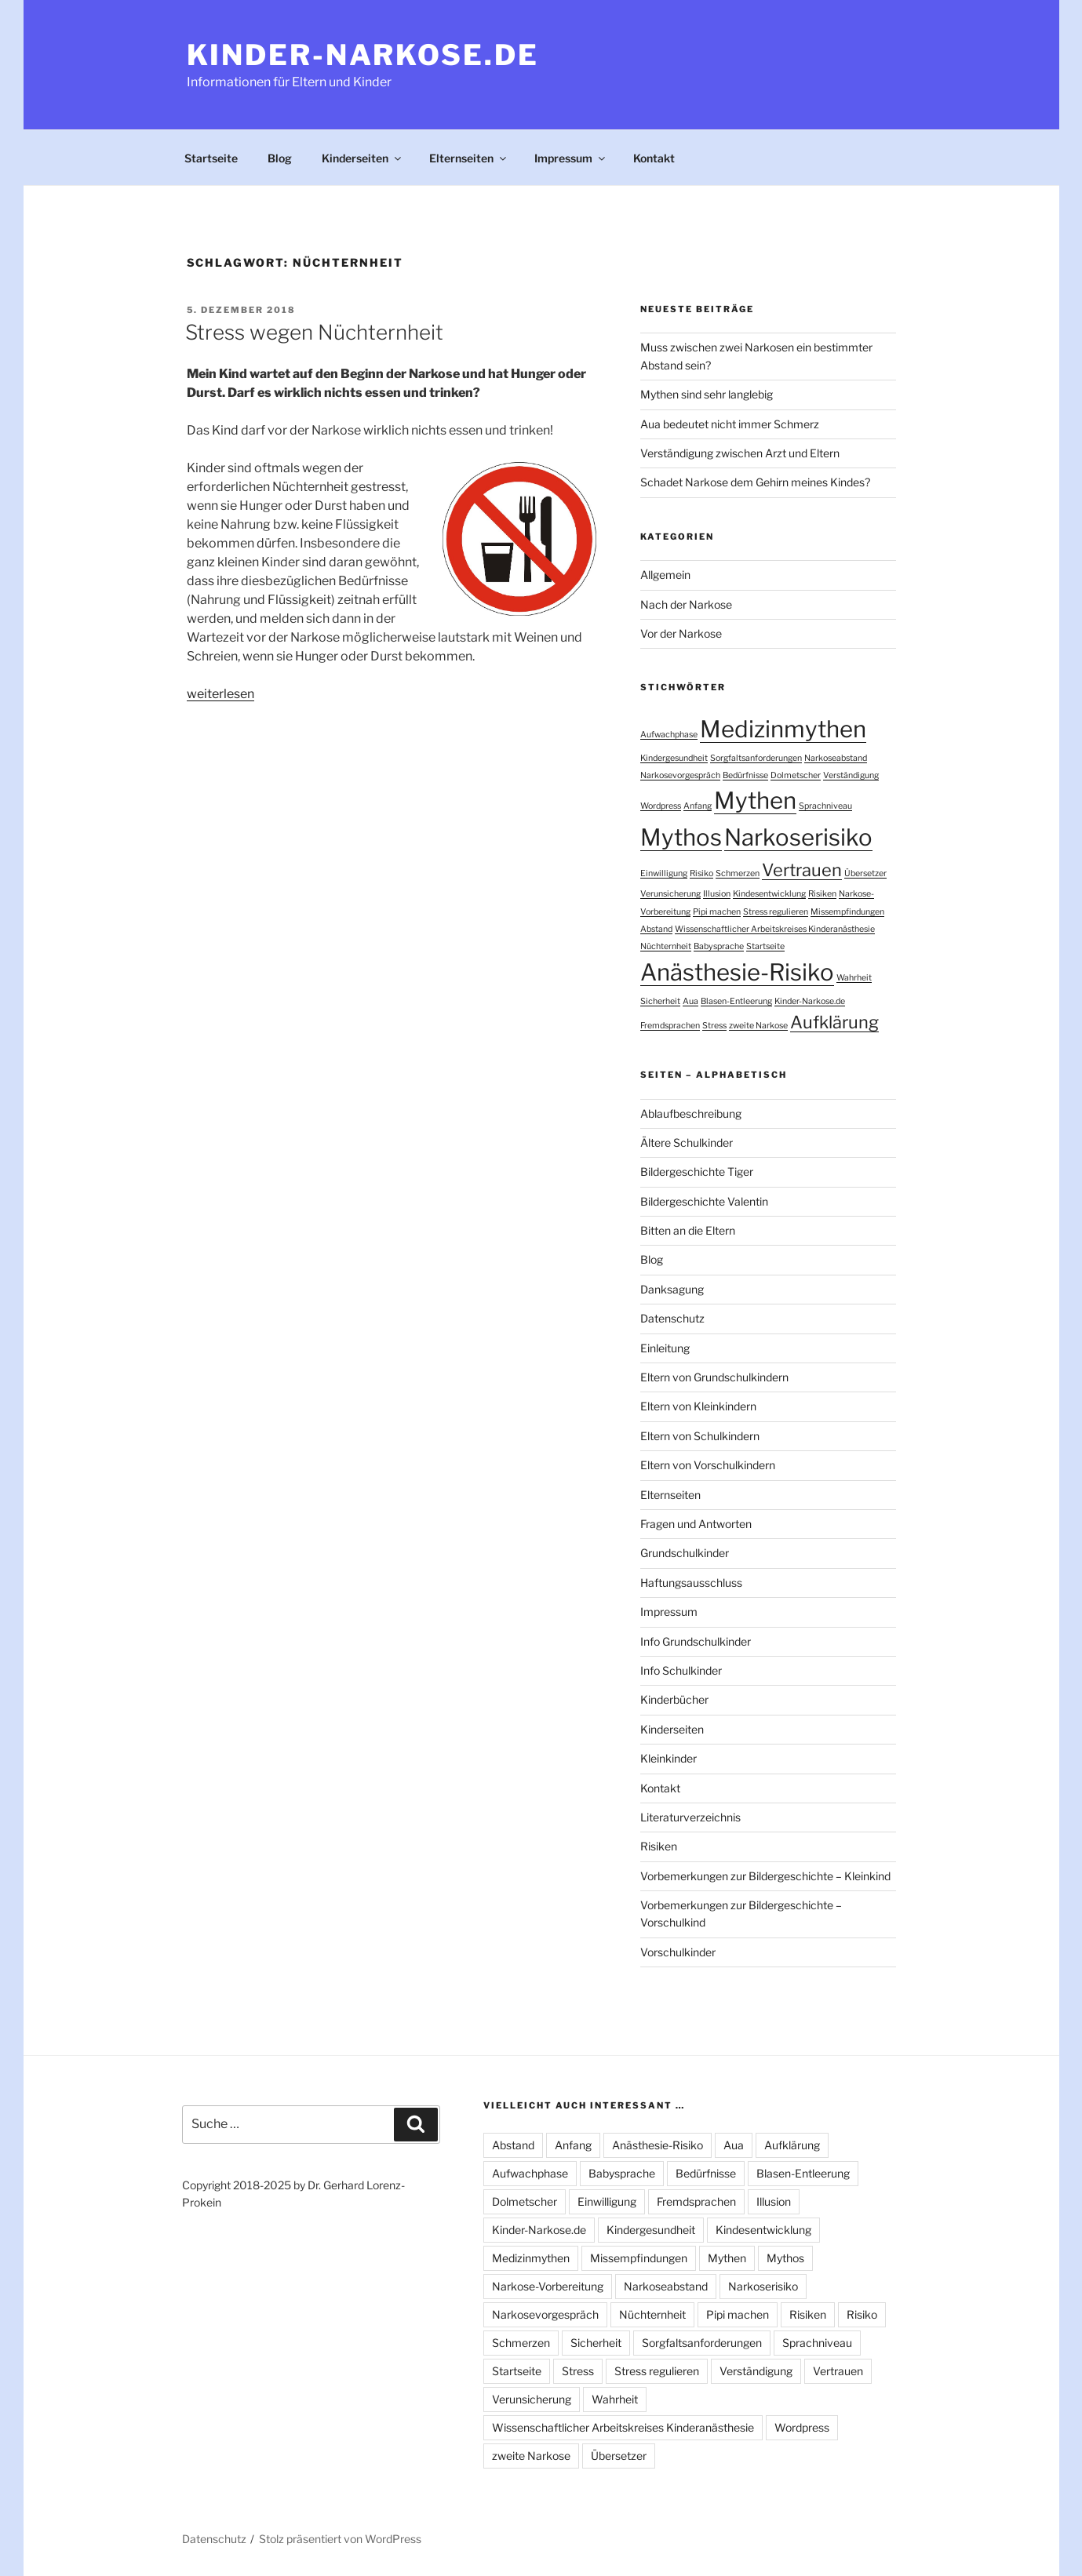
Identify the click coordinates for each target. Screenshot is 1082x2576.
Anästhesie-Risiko (657, 2145)
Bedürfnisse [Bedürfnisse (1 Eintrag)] (745, 775)
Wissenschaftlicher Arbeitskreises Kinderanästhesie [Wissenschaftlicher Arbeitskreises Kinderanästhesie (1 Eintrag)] (775, 929)
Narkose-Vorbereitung (547, 2286)
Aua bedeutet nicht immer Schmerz (729, 424)
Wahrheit (615, 2399)
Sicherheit (595, 2342)
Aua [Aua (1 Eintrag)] (690, 1001)
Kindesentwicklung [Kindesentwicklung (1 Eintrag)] (769, 894)
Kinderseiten (362, 158)
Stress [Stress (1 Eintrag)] (714, 1026)
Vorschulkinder (678, 1952)
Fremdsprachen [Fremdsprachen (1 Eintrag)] (670, 1026)
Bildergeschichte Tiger (696, 1171)
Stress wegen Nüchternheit (314, 332)
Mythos (785, 2258)
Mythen (727, 2258)
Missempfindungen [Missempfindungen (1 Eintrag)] (847, 912)
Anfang (573, 2145)
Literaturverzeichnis (690, 1817)
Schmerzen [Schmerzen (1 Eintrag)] (738, 873)
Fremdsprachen (696, 2201)
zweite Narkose (531, 2455)
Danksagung (672, 1289)
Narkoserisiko (763, 2286)
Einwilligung (606, 2201)
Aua (733, 2145)
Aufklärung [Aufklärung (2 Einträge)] (834, 1022)
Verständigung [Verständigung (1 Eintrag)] (851, 775)
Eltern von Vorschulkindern (707, 1465)
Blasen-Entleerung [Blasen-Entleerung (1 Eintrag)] (736, 1001)
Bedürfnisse (706, 2173)
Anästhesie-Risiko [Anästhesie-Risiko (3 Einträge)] (737, 972)
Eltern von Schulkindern (700, 1436)
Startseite (211, 158)
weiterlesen (220, 693)
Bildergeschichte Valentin (704, 1201)
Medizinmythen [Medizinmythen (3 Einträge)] (783, 729)
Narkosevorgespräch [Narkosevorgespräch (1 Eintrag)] (680, 775)
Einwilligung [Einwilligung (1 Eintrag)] (663, 873)
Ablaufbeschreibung (690, 1113)
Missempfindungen (638, 2258)
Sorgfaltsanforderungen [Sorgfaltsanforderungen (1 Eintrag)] (756, 758)
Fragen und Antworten (696, 1523)
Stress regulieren (656, 2371)
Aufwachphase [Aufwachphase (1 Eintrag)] (669, 735)
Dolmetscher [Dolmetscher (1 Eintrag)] (796, 775)
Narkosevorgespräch (545, 2314)
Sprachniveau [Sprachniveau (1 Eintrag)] (825, 806)
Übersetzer (619, 2455)
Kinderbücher (674, 1699)
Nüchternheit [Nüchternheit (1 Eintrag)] (665, 946)
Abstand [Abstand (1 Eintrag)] (656, 929)
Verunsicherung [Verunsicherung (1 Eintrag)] (670, 894)
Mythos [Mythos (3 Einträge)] (681, 837)
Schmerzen (521, 2342)
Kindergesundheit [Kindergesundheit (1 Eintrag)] (674, 758)
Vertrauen (838, 2371)
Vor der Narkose (681, 633)
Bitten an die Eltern (687, 1230)
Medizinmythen (531, 2258)
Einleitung (665, 1348)
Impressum (570, 158)
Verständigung (756, 2371)
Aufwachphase (530, 2173)
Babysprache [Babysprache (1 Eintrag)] (719, 946)
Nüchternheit (652, 2314)
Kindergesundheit (651, 2229)
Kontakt (654, 158)
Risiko (862, 2314)
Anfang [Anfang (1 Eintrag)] (697, 806)
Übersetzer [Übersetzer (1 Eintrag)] (865, 873)
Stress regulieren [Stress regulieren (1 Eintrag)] (775, 912)
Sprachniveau (817, 2342)
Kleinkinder (668, 1758)
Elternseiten (468, 158)
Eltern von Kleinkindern (698, 1406)
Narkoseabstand (666, 2286)
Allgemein (665, 574)
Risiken (658, 1846)
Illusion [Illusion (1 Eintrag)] (716, 894)
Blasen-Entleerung (803, 2173)
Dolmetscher (524, 2201)
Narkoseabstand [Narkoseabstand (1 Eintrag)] (835, 758)
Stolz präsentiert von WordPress (340, 2538)
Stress (578, 2371)
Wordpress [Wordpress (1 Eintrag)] (660, 806)
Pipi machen (737, 2314)
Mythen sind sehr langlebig (706, 394)
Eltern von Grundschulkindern (714, 1377)
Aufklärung (792, 2145)
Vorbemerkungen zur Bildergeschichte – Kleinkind (765, 1876)
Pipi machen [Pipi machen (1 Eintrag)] (717, 912)
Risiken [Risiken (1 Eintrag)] (822, 894)
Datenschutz (672, 1318)
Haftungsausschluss (691, 1582)
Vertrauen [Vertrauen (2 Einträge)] (802, 870)
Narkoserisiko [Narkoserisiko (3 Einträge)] (798, 837)
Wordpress (801, 2427)
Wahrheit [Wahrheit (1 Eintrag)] (854, 978)
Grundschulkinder (684, 1552)
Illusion (773, 2201)
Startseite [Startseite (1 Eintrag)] (765, 946)
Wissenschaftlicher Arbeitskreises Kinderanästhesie (623, 2427)
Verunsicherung (531, 2399)
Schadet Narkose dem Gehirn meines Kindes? (755, 482)
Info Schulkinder (681, 1670)
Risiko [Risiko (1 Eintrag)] (701, 873)
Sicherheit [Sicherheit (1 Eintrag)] (660, 1001)
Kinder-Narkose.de (363, 55)
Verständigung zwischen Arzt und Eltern (740, 453)
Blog (280, 158)
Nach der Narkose (686, 604)
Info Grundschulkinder (695, 1641)
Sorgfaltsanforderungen (702, 2342)
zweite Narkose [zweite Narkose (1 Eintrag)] (758, 1026)
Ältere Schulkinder (686, 1142)
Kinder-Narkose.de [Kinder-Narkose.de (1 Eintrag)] (809, 1001)
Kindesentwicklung (763, 2229)
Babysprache (621, 2173)
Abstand (513, 2145)
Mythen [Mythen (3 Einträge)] (755, 800)
